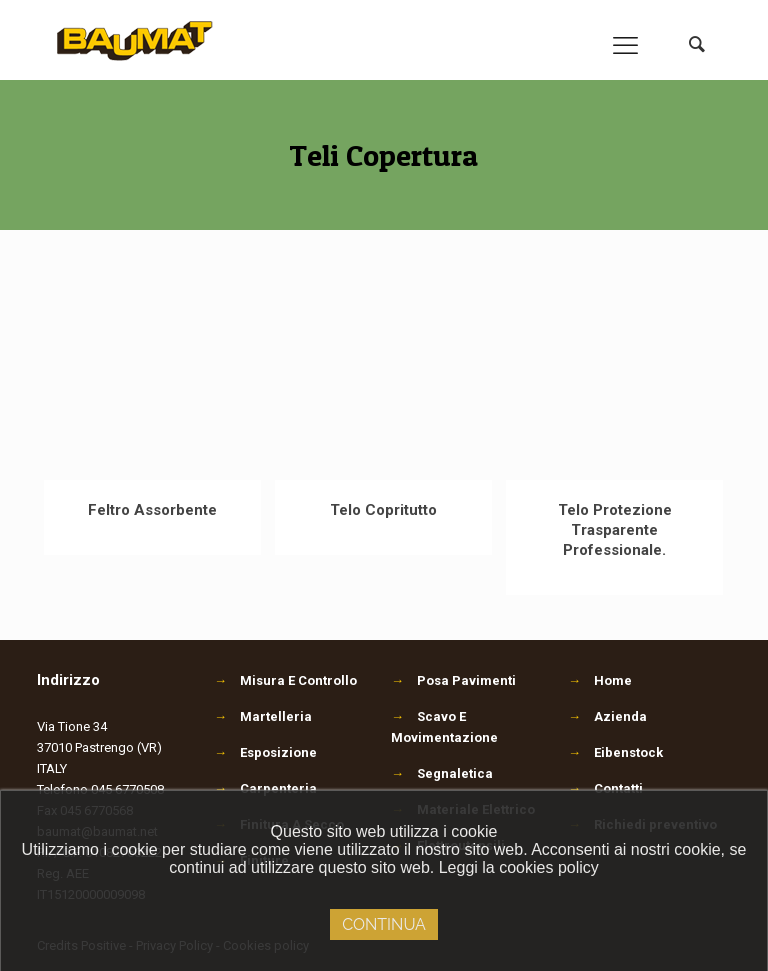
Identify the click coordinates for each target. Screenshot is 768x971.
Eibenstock (628, 752)
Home (613, 680)
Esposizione (265, 752)
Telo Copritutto (383, 510)
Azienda (620, 716)
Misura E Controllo (285, 680)
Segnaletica (442, 773)
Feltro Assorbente (152, 510)
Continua (384, 924)
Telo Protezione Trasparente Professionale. (615, 530)
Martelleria (263, 716)
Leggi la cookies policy (519, 867)
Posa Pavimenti (453, 680)
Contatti (618, 788)
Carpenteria (265, 788)
